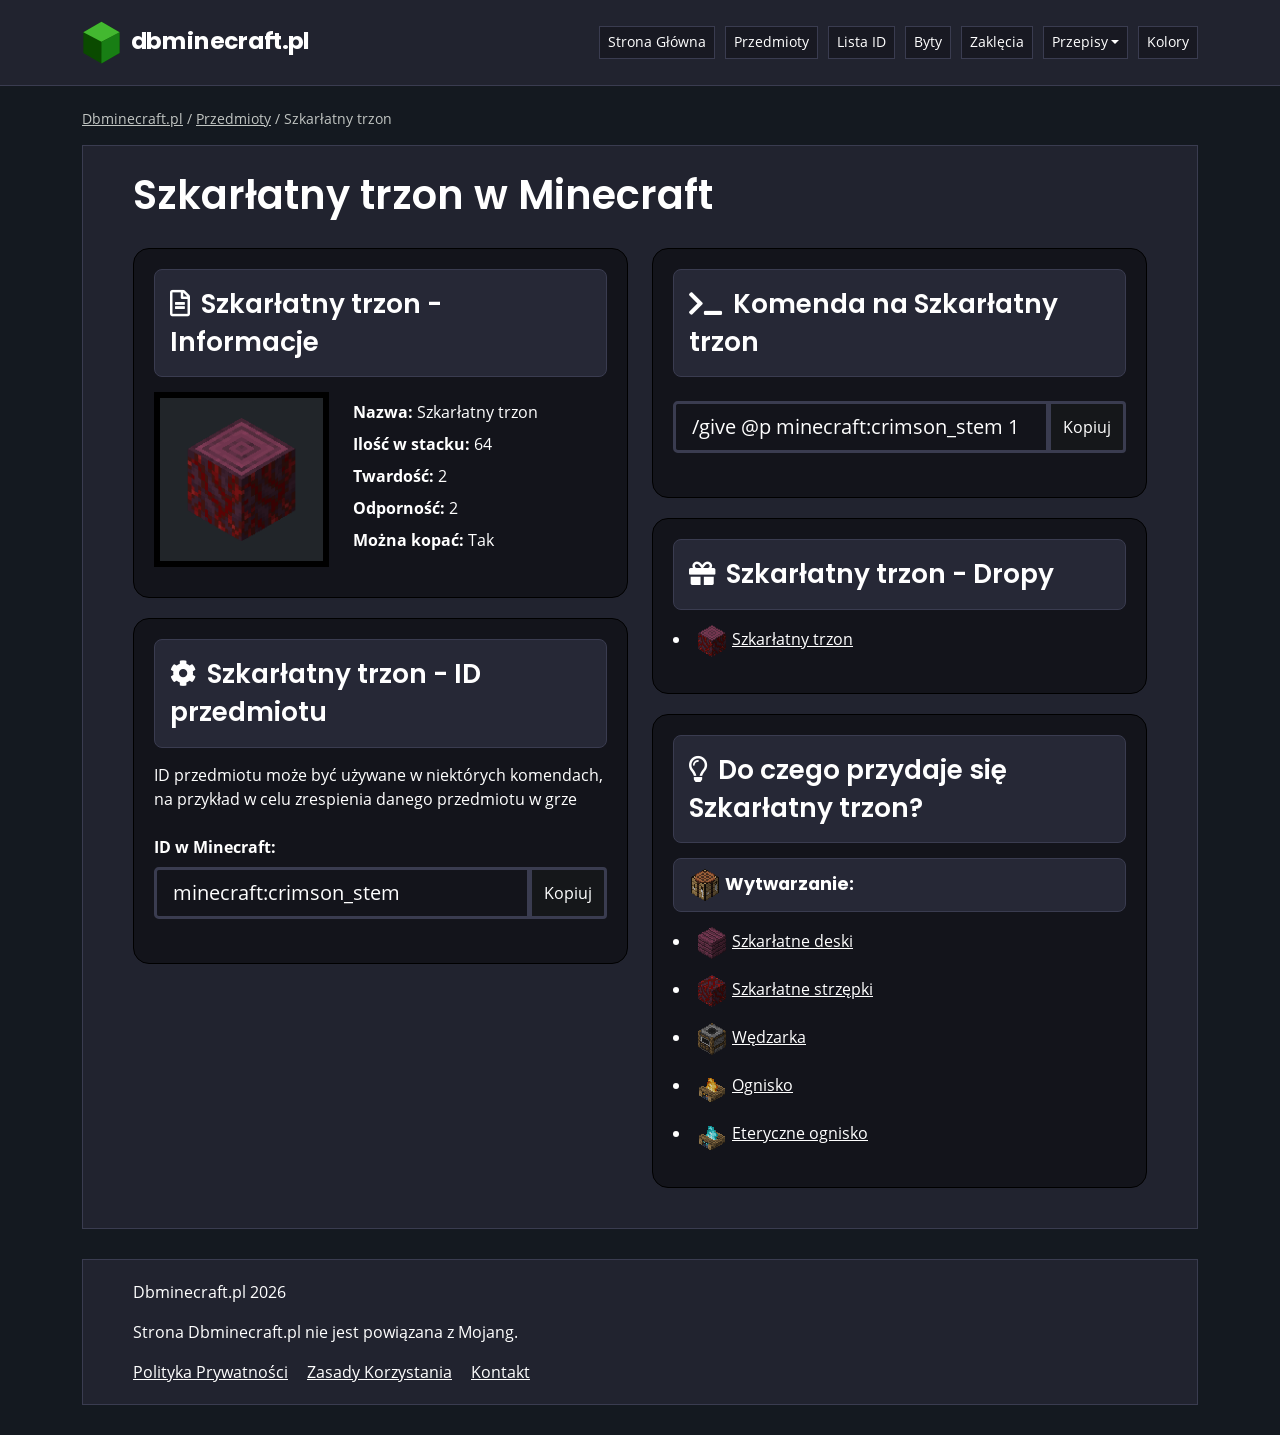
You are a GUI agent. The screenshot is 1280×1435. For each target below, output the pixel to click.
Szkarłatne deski (792, 941)
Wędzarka (769, 1037)
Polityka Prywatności (210, 1372)
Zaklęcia (997, 41)
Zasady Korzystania (379, 1372)
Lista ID (861, 41)
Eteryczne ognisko (800, 1133)
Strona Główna (657, 41)
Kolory (1168, 41)
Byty (928, 41)
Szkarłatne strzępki (802, 989)
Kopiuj (568, 893)
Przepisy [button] (1080, 41)
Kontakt (500, 1372)
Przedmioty (771, 41)
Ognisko (762, 1085)
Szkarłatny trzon (792, 639)
